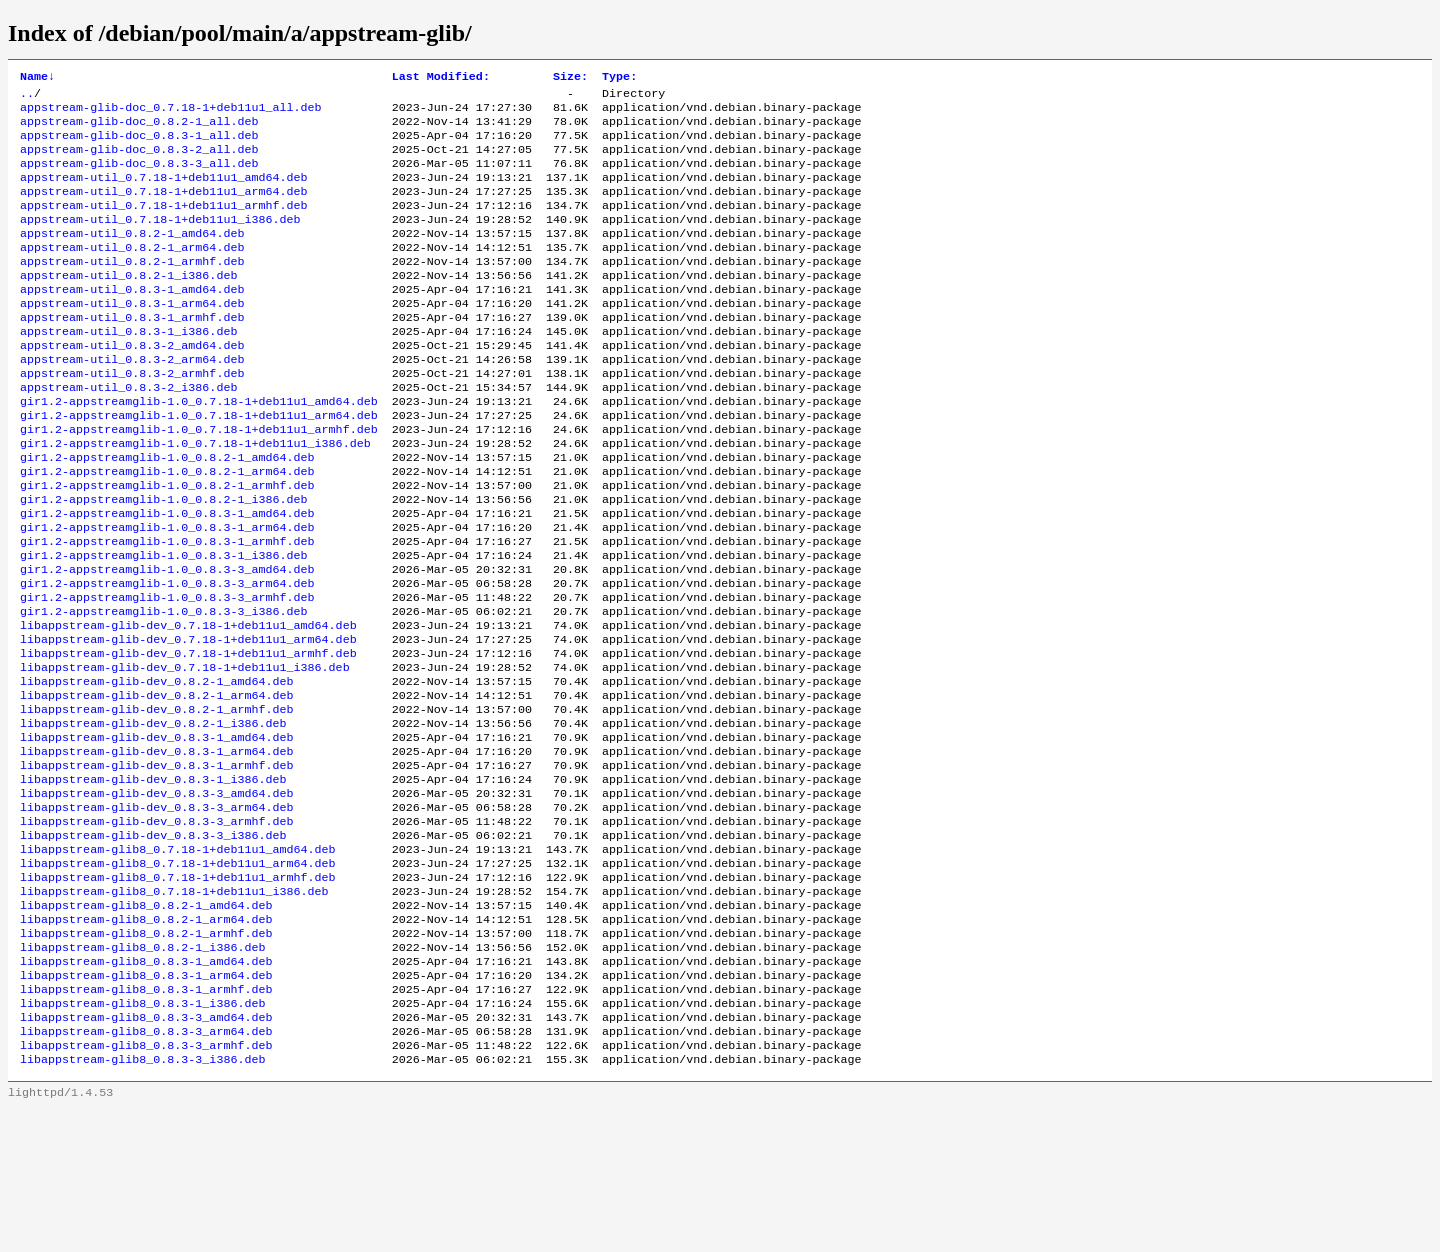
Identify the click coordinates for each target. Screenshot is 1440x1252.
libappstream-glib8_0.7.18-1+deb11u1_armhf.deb (178, 993)
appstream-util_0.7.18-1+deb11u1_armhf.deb (164, 225)
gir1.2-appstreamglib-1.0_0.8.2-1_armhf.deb (167, 545)
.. (27, 97)
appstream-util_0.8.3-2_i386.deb (128, 433)
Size (570, 78)
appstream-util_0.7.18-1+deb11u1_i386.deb (160, 241)
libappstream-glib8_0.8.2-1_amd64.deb (146, 1025)
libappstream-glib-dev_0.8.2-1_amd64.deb (157, 769)
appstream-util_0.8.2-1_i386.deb (128, 305)
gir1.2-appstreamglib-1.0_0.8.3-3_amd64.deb (167, 641)
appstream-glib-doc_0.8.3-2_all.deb (139, 161)
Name (37, 78)
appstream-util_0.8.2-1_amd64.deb (132, 257)
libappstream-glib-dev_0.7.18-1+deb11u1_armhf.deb (188, 737)
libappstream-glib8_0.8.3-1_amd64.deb (146, 1089)
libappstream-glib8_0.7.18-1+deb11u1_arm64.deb (178, 977)
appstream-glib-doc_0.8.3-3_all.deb (139, 177)
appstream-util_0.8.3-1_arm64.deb (132, 337)
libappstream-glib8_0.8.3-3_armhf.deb (146, 1185)
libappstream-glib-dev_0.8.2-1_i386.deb (153, 817)
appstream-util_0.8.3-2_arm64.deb (132, 401)
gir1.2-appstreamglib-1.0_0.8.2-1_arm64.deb (167, 529)
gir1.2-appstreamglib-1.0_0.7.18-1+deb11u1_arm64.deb (199, 465)
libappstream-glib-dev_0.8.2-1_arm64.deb (157, 785)
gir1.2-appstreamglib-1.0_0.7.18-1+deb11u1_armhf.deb (199, 481)
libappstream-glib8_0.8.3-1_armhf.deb (146, 1121)
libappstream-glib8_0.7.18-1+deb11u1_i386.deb (174, 1009)
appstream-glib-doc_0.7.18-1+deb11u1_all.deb (171, 113)
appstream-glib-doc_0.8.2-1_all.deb (139, 129)
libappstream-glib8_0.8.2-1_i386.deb (142, 1073)
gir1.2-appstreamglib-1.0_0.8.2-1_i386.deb (164, 561)
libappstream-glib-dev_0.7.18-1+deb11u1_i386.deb (185, 753)
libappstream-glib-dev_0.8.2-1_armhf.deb (157, 801)
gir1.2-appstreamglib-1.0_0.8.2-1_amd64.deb (167, 513)
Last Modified (441, 78)
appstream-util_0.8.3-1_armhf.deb (132, 353)
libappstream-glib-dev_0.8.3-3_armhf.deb (157, 929)
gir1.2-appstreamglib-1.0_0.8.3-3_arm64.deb (167, 657)
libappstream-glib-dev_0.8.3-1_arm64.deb (157, 849)
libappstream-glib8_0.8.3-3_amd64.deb (146, 1153)
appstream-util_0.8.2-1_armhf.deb (132, 289)
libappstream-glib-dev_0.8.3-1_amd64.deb (157, 833)
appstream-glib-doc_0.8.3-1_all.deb (139, 145)
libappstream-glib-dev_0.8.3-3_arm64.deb (157, 913)
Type (619, 78)
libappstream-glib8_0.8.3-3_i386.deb (142, 1201)
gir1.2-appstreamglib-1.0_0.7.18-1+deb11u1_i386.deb (195, 497)
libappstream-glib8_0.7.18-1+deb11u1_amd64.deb (178, 961)
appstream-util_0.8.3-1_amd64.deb (132, 321)
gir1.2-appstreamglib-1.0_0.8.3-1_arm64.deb (167, 593)
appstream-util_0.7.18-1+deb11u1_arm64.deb (164, 209)
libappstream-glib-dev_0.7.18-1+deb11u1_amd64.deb (188, 705)
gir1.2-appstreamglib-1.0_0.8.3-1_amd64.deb (167, 577)
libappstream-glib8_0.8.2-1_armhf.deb (146, 1057)
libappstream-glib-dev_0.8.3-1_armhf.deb (157, 865)
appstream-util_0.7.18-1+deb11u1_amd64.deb (164, 193)
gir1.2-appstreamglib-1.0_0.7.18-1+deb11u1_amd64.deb (199, 449)
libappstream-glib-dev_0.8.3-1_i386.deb (153, 881)
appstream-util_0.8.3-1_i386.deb (128, 369)
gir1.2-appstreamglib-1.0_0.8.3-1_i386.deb (164, 625)
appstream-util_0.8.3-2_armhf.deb (132, 417)
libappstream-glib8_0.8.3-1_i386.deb (142, 1137)
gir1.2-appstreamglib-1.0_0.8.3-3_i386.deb (164, 689)
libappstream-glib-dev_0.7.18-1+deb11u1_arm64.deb (188, 721)
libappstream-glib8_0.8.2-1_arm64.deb (146, 1041)
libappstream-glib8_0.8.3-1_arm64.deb (146, 1105)
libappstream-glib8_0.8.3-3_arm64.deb (146, 1169)
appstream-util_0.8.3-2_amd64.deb (132, 385)
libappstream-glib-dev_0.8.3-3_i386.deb (153, 945)
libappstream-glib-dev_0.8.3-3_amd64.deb (157, 897)
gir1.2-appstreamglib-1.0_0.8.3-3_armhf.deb (167, 673)
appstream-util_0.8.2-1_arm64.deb (132, 273)
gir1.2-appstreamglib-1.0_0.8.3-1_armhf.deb (167, 609)
